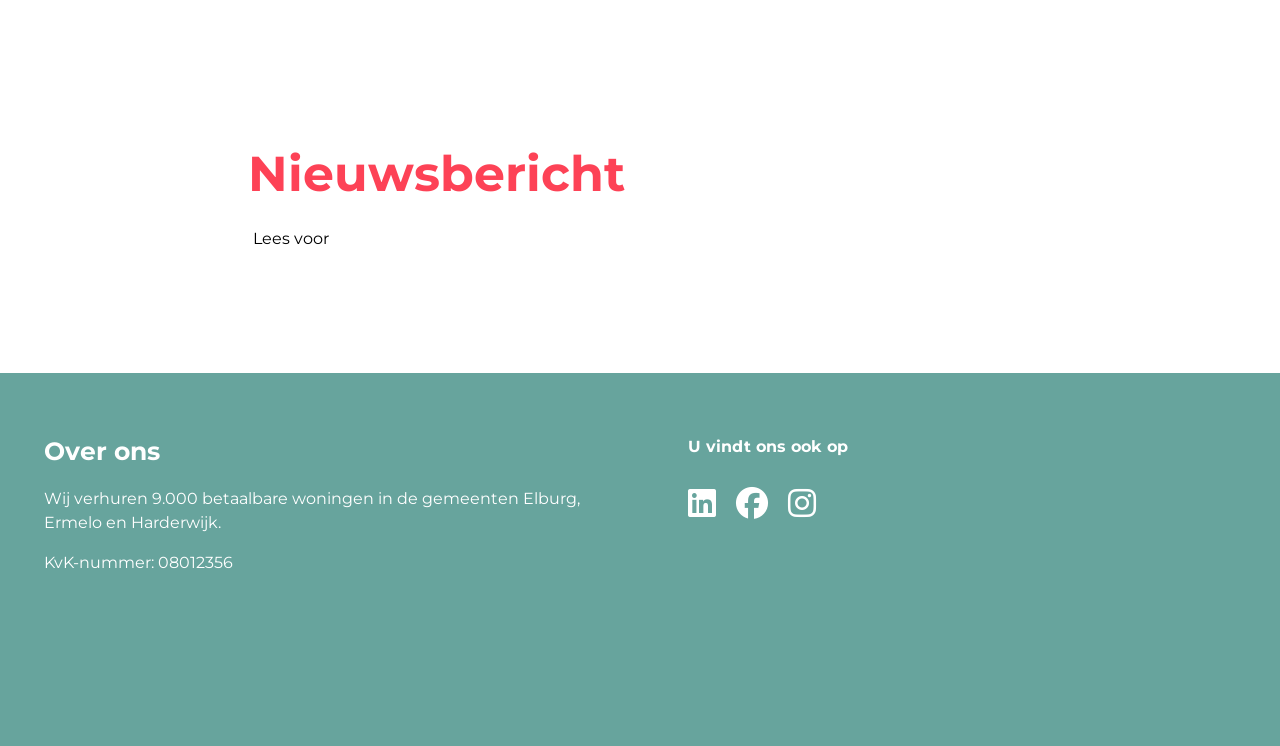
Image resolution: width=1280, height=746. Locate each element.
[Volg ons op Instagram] (802, 504)
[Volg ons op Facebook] (752, 504)
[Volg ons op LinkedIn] (702, 504)
